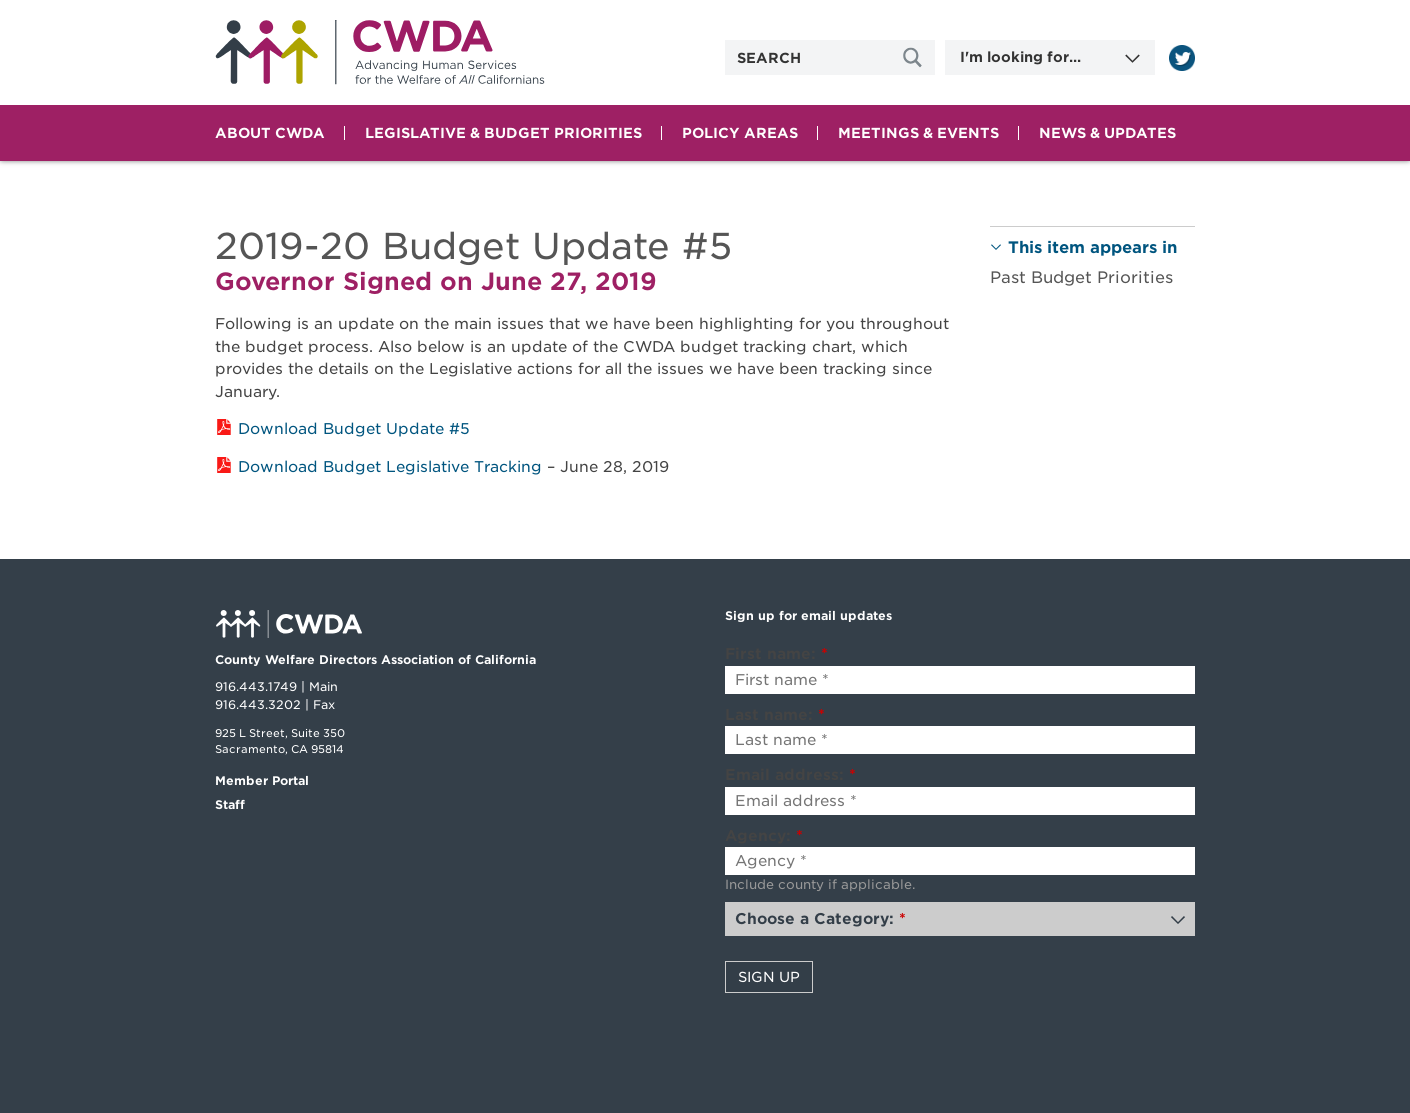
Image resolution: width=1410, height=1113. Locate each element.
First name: (776, 654)
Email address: (790, 775)
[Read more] (1182, 58)
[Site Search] (915, 57)
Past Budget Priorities (1081, 277)
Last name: (775, 715)
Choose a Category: (820, 919)
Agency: (764, 836)
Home (380, 52)
